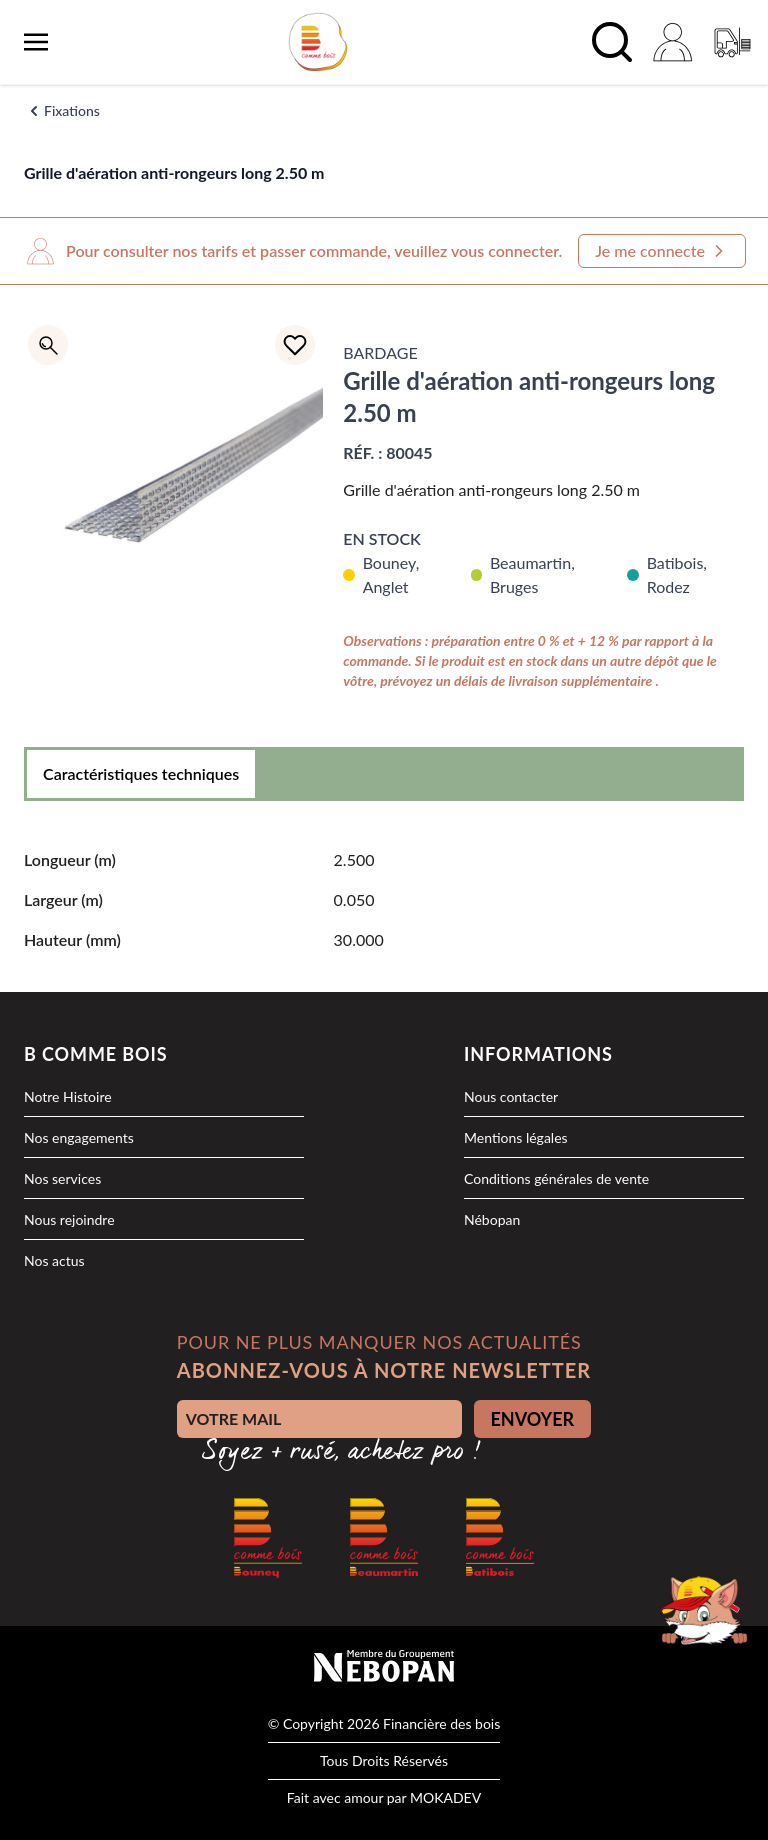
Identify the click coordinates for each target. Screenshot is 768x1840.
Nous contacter (511, 1096)
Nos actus (54, 1260)
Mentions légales (516, 1137)
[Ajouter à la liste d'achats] (295, 345)
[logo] (318, 42)
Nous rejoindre (69, 1219)
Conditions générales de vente (556, 1178)
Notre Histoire (68, 1096)
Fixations (72, 110)
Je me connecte (662, 251)
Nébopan (492, 1219)
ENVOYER (533, 1419)
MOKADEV (445, 1797)
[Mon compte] (672, 42)
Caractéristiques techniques (141, 773)
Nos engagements (79, 1137)
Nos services (62, 1178)
